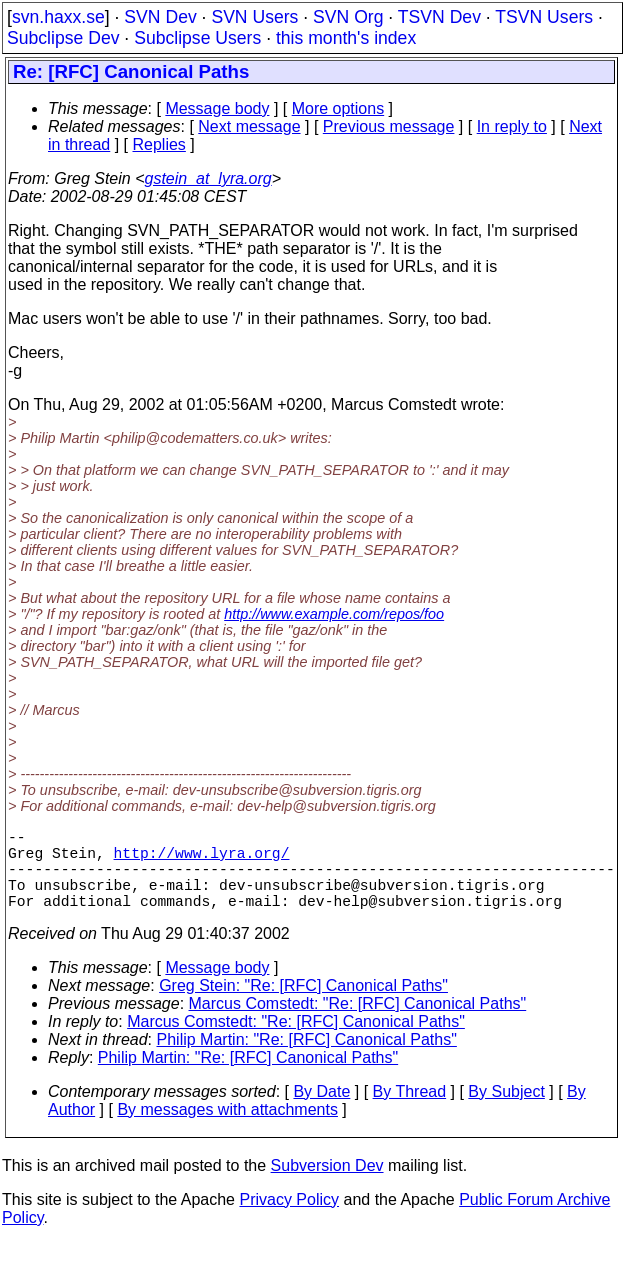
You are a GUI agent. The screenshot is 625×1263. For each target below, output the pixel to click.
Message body (217, 108)
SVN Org (348, 17)
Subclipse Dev (63, 38)
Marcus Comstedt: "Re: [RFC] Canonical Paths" (358, 1023)
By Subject (506, 1111)
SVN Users (254, 17)
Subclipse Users (197, 38)
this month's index (346, 38)
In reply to (512, 126)
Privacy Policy (289, 1219)
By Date (321, 1111)
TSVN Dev (439, 17)
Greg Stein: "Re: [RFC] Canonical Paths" (303, 1005)
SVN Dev (160, 17)
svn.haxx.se (58, 17)
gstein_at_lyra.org (208, 178)
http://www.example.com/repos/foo (334, 614)
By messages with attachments (227, 1129)
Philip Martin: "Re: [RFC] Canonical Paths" (307, 1059)
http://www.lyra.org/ (202, 860)
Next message (249, 126)
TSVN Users (544, 17)
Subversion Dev (327, 1185)
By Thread (410, 1111)
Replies (159, 144)
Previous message (389, 126)
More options (338, 108)
